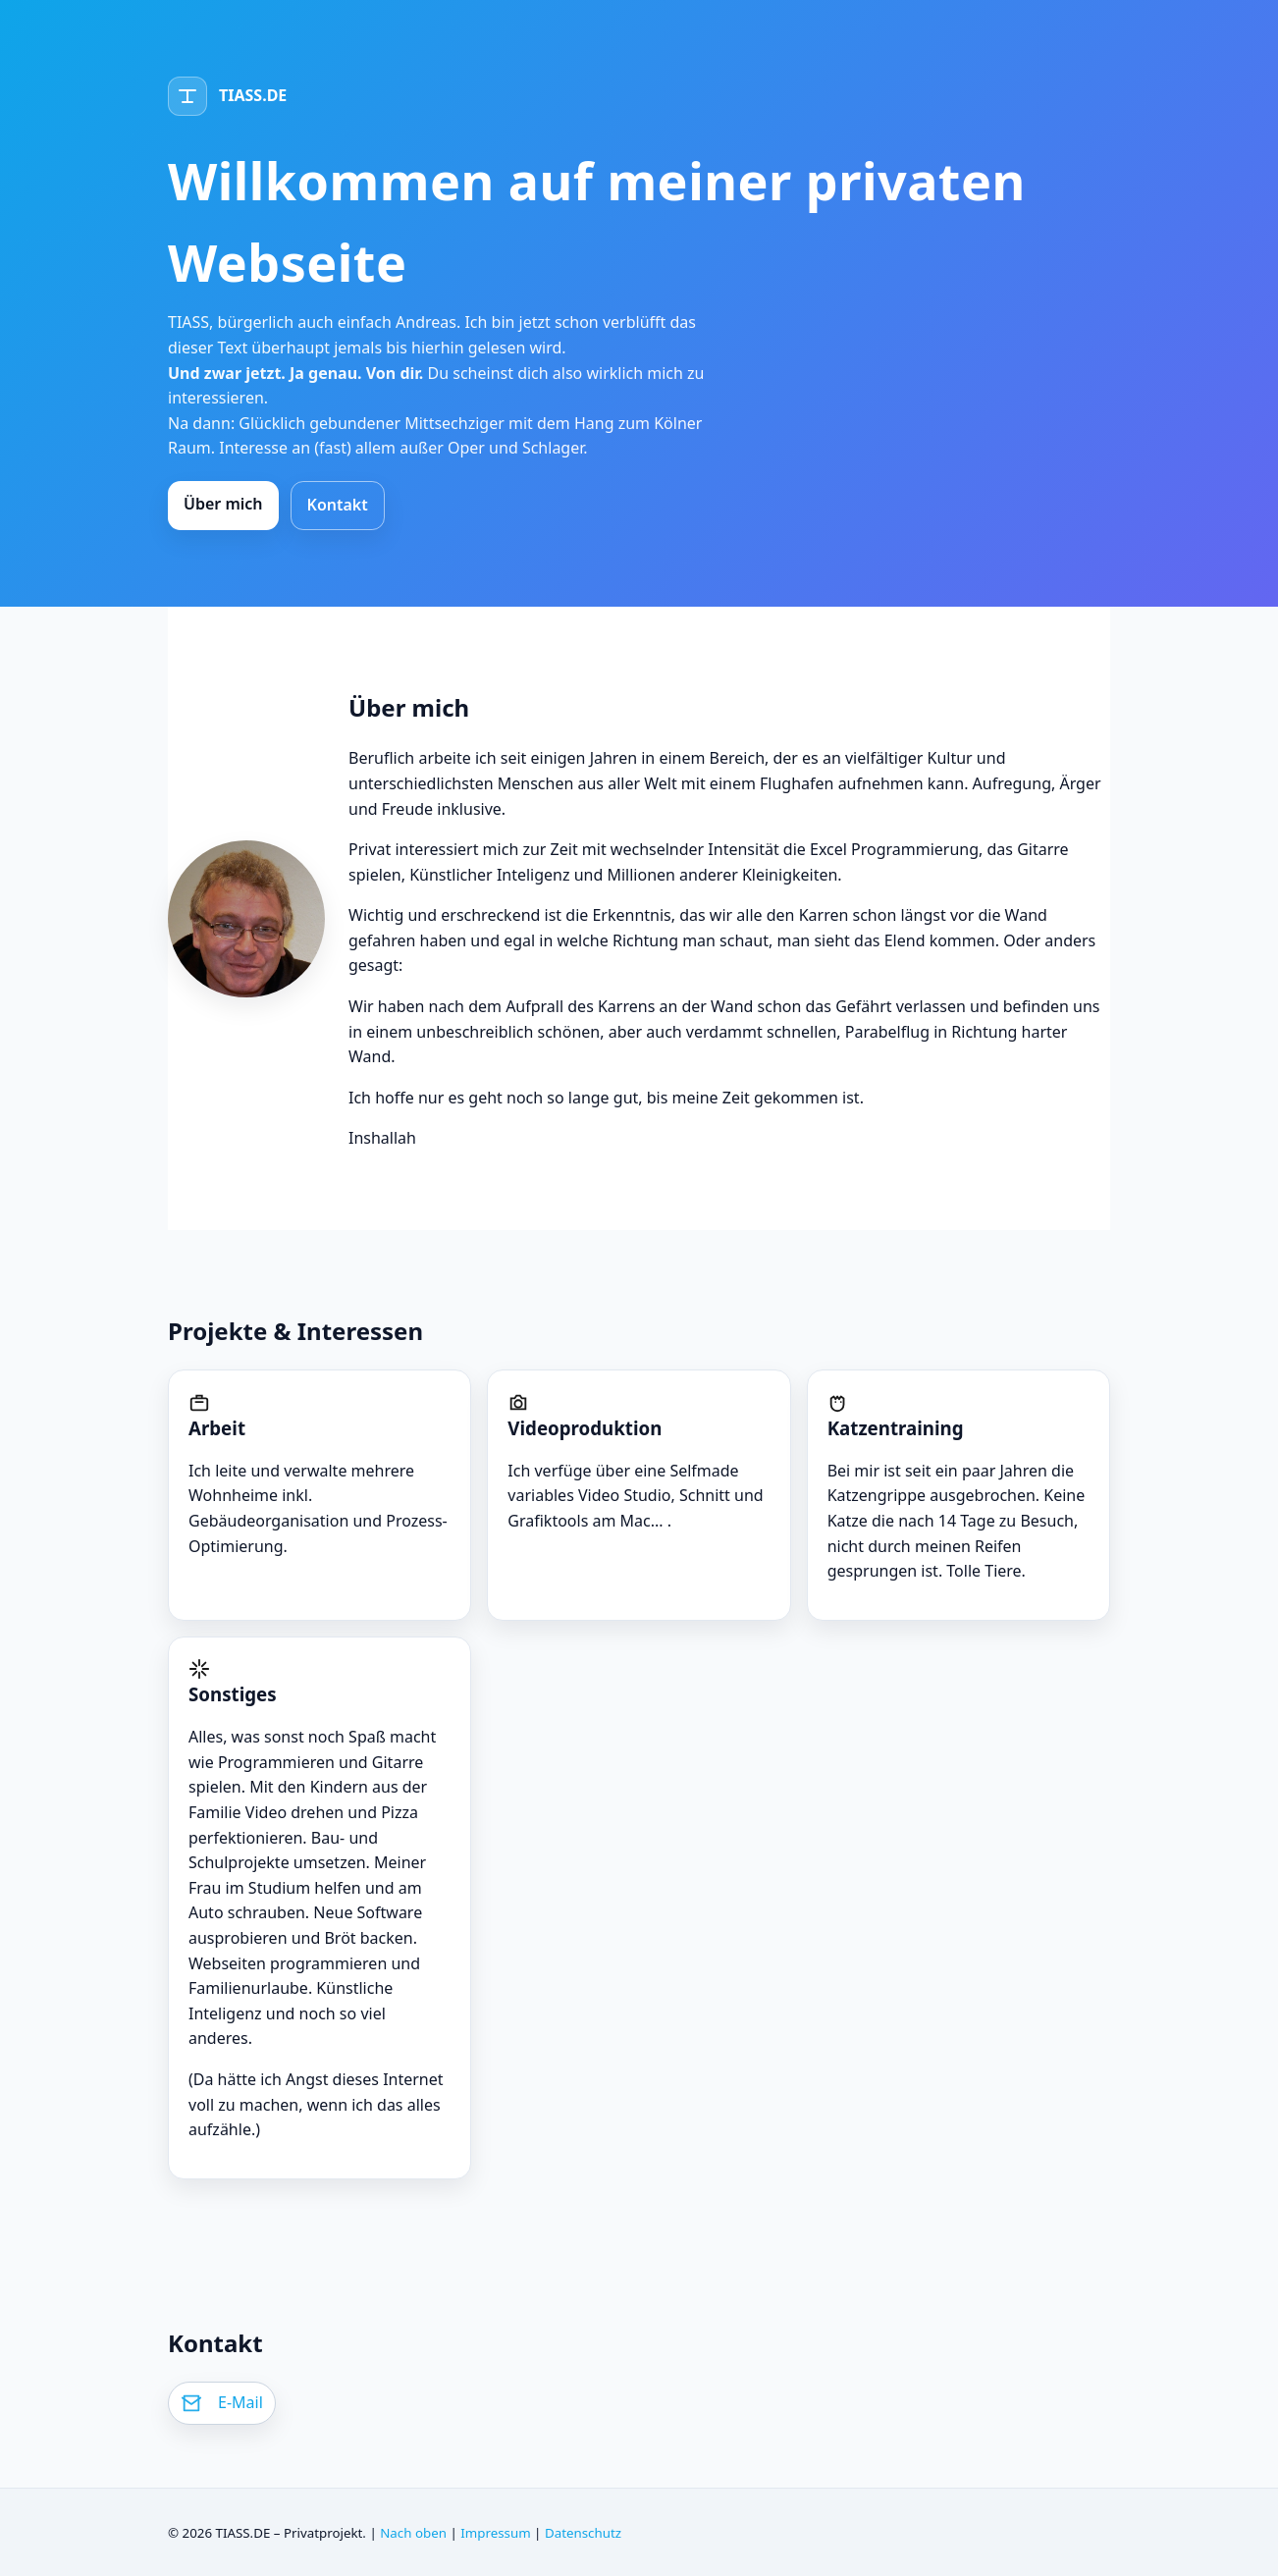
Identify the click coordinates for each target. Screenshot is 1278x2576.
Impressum (495, 2533)
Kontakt (337, 504)
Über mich (223, 503)
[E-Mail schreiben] (222, 2403)
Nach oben (413, 2533)
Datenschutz (583, 2533)
